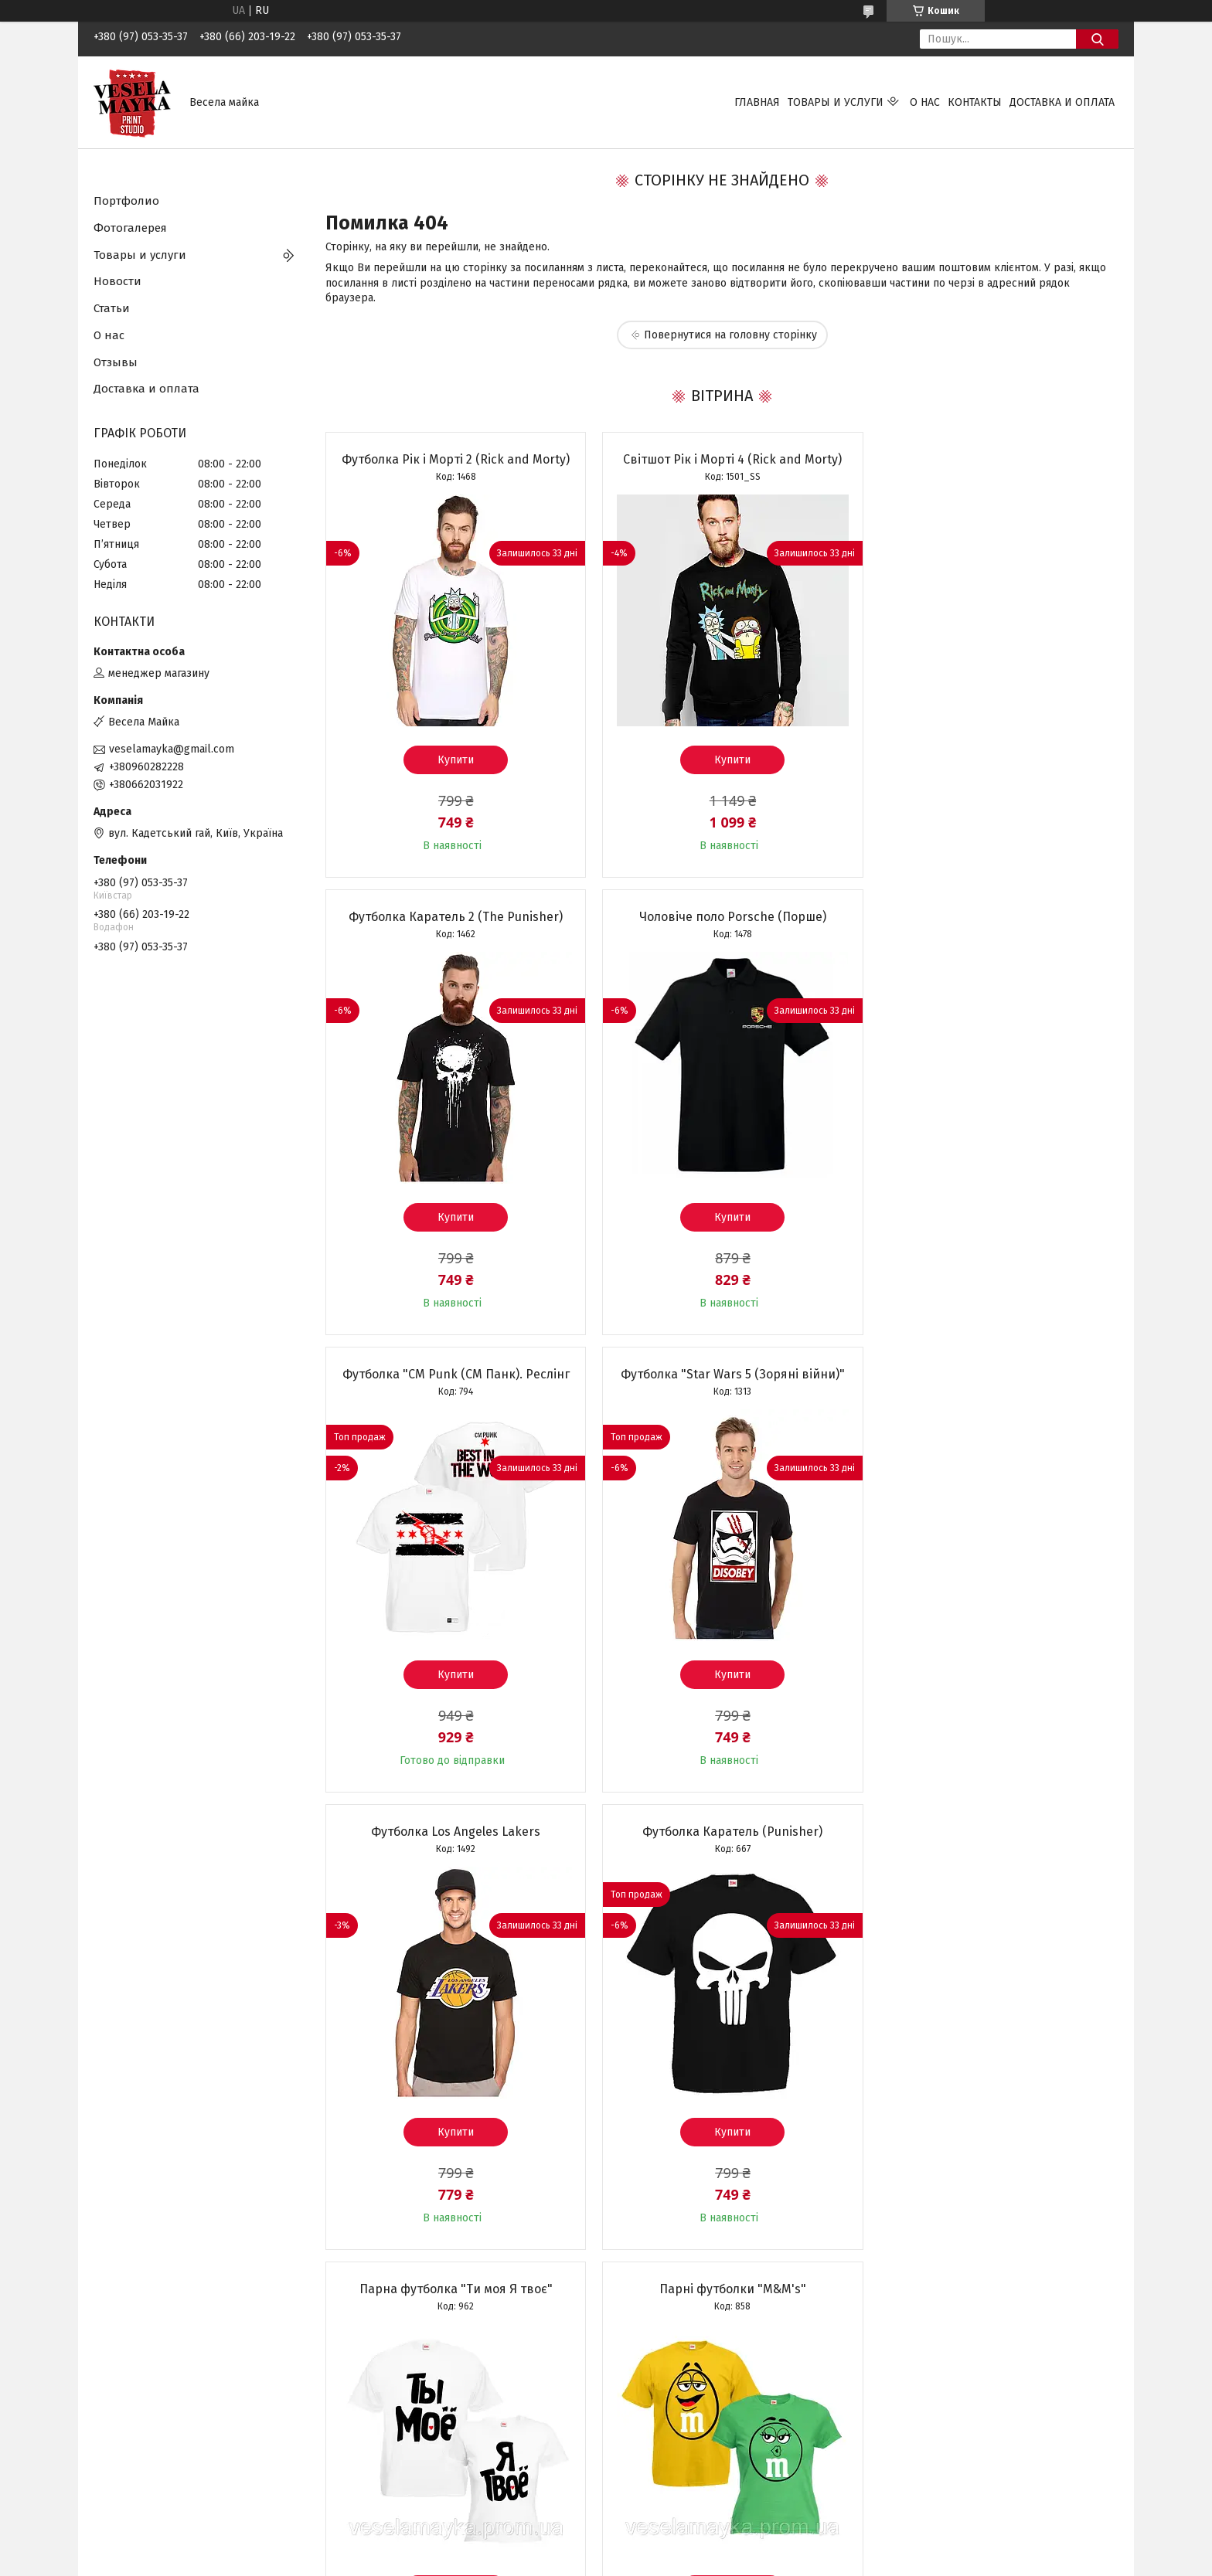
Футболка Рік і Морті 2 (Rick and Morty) (452, 459)
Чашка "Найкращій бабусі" (990, 1831)
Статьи (112, 308)
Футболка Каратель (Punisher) (722, 1374)
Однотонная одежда (407, 2465)
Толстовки (382, 2414)
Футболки (381, 2397)
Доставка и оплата (1062, 102)
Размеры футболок (143, 2414)
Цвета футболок (135, 2397)
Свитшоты (382, 2431)
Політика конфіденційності (702, 2561)
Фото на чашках (657, 2397)
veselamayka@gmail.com (171, 749)
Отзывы (116, 362)
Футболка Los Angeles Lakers (451, 1374)
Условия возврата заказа (157, 2431)
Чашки (372, 2448)
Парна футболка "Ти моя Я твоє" (991, 1374)
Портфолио (126, 201)
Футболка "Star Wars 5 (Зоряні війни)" (991, 916)
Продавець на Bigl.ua (606, 2547)
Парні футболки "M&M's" (452, 1831)
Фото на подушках (664, 2414)
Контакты (975, 102)
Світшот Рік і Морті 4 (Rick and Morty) (721, 459)
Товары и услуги (835, 102)
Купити (452, 759)
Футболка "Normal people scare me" (721, 1831)
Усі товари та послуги (444, 2283)
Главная (757, 102)
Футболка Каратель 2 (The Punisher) (990, 459)
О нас (925, 102)
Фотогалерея (130, 228)
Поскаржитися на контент (578, 2561)
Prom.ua (679, 2533)
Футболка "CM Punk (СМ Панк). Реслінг (721, 916)
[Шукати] (1097, 39)
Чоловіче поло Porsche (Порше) (452, 916)
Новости (117, 281)
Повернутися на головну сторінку (730, 335)
